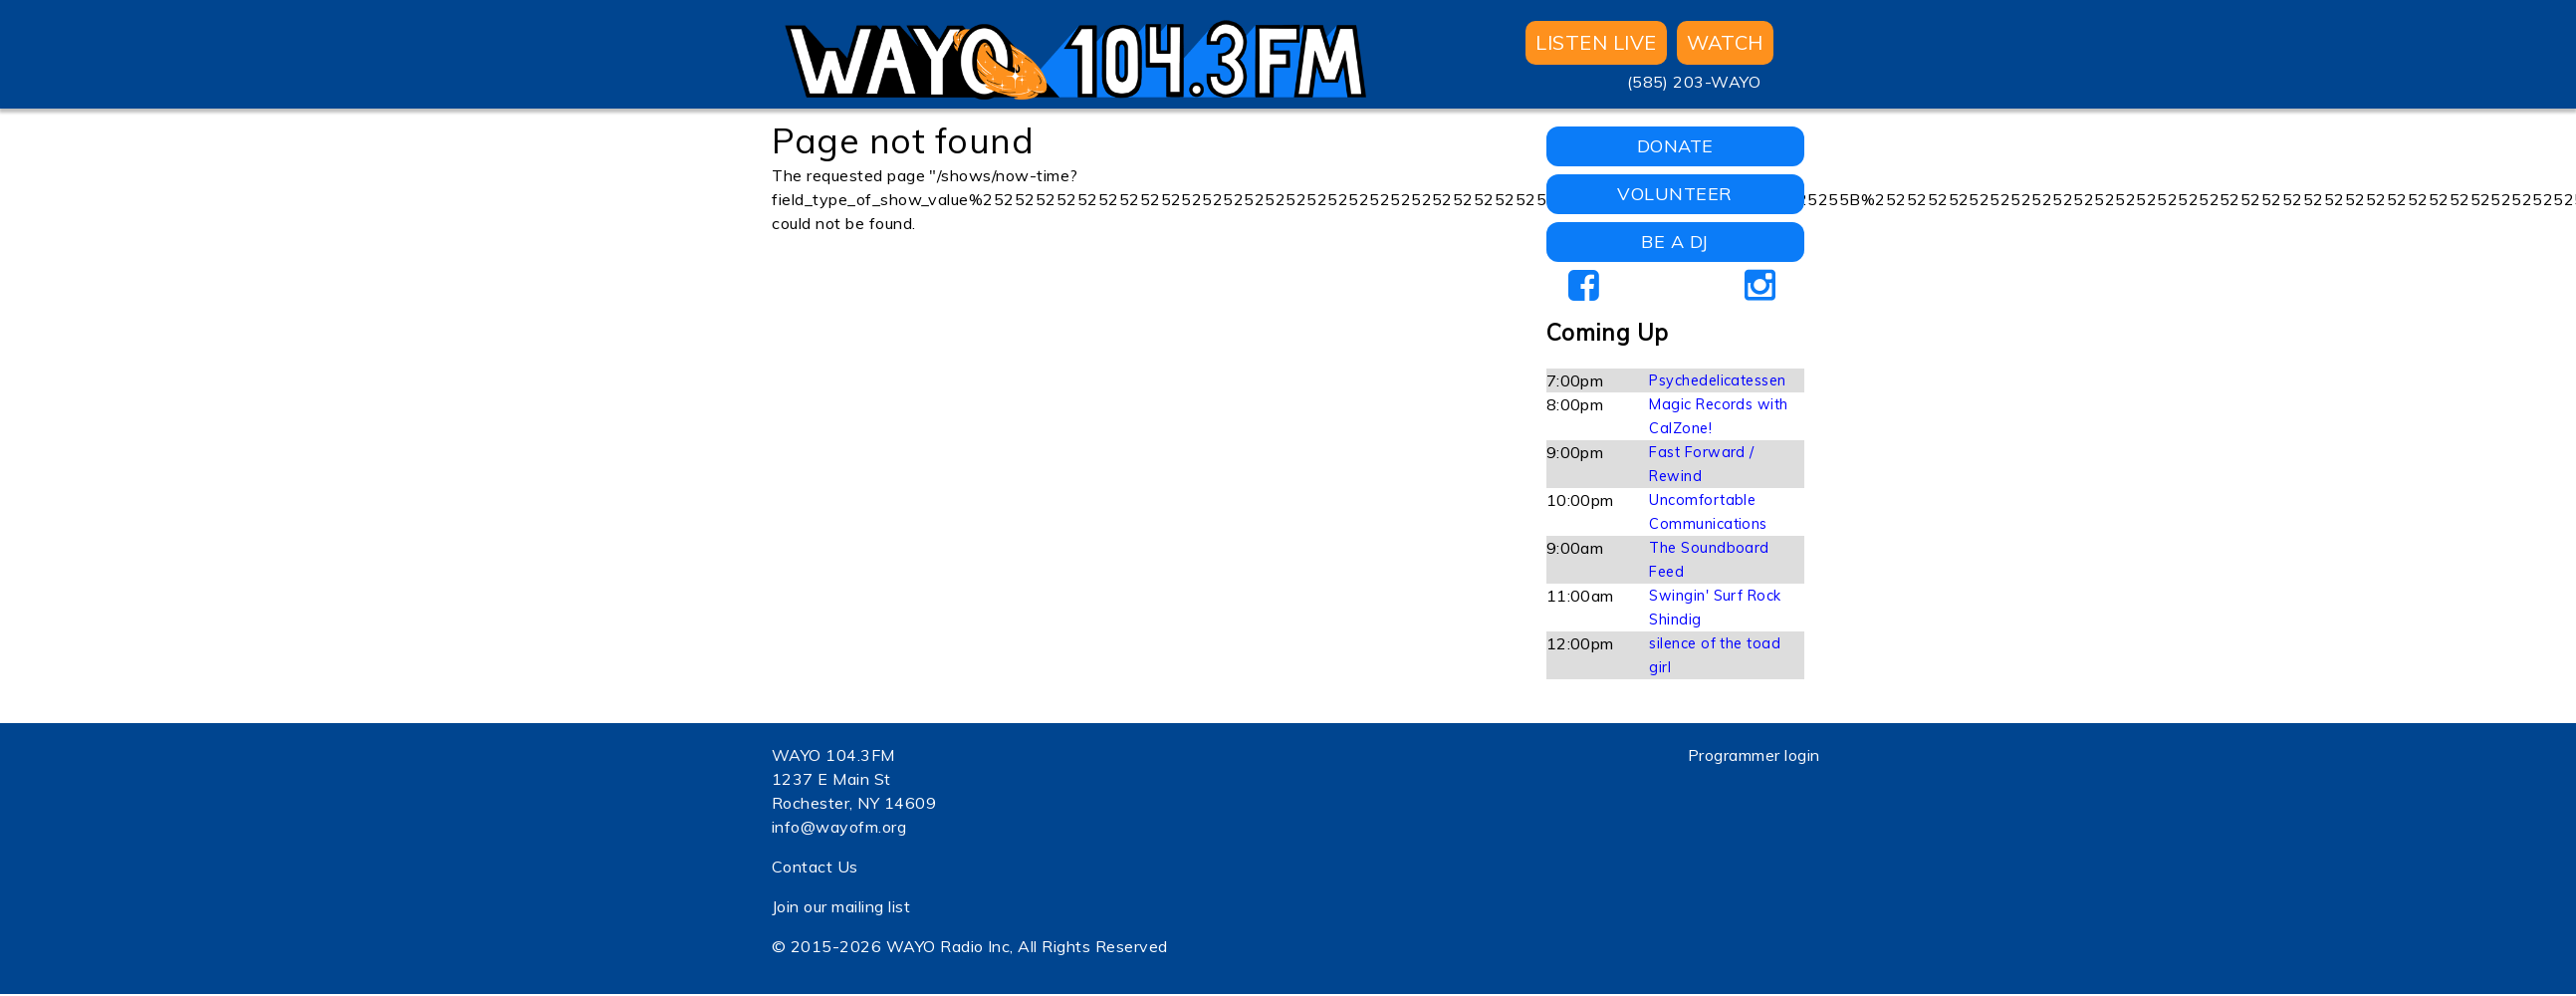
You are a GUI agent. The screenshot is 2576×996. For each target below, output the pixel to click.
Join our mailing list (841, 906)
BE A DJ (1674, 241)
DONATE (1675, 145)
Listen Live (1595, 42)
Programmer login (1754, 755)
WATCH (1725, 42)
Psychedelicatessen (1717, 380)
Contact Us (815, 866)
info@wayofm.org (839, 827)
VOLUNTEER (1674, 193)
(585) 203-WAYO (1694, 82)
